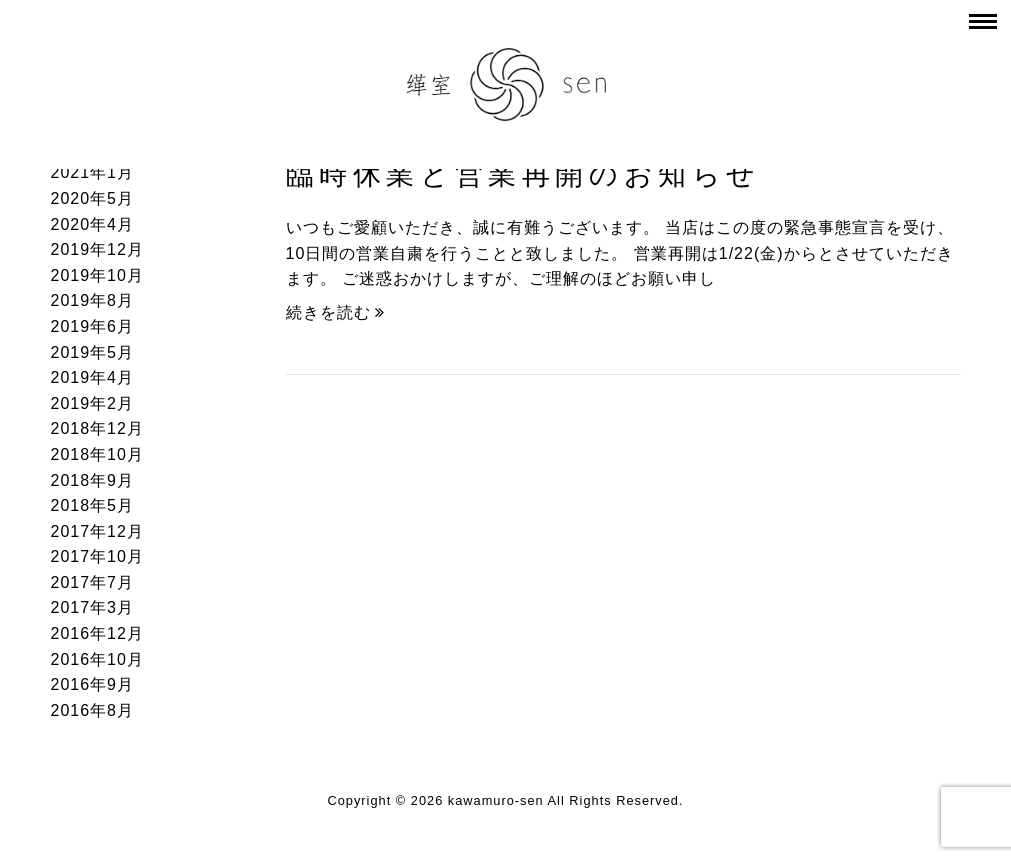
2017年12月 (97, 531)
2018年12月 (97, 428)
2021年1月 (93, 172)
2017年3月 (93, 607)
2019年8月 (93, 300)
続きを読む (335, 312)
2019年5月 (93, 352)
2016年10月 (97, 659)
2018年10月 (97, 454)
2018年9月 (93, 480)
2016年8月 (93, 710)
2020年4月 (93, 224)
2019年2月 (93, 403)
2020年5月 (93, 198)
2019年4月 (93, 377)
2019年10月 (97, 275)
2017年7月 (93, 582)
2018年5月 (93, 505)
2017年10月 (97, 556)
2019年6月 (93, 326)
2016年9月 (93, 684)
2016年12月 (97, 633)
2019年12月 (97, 249)
